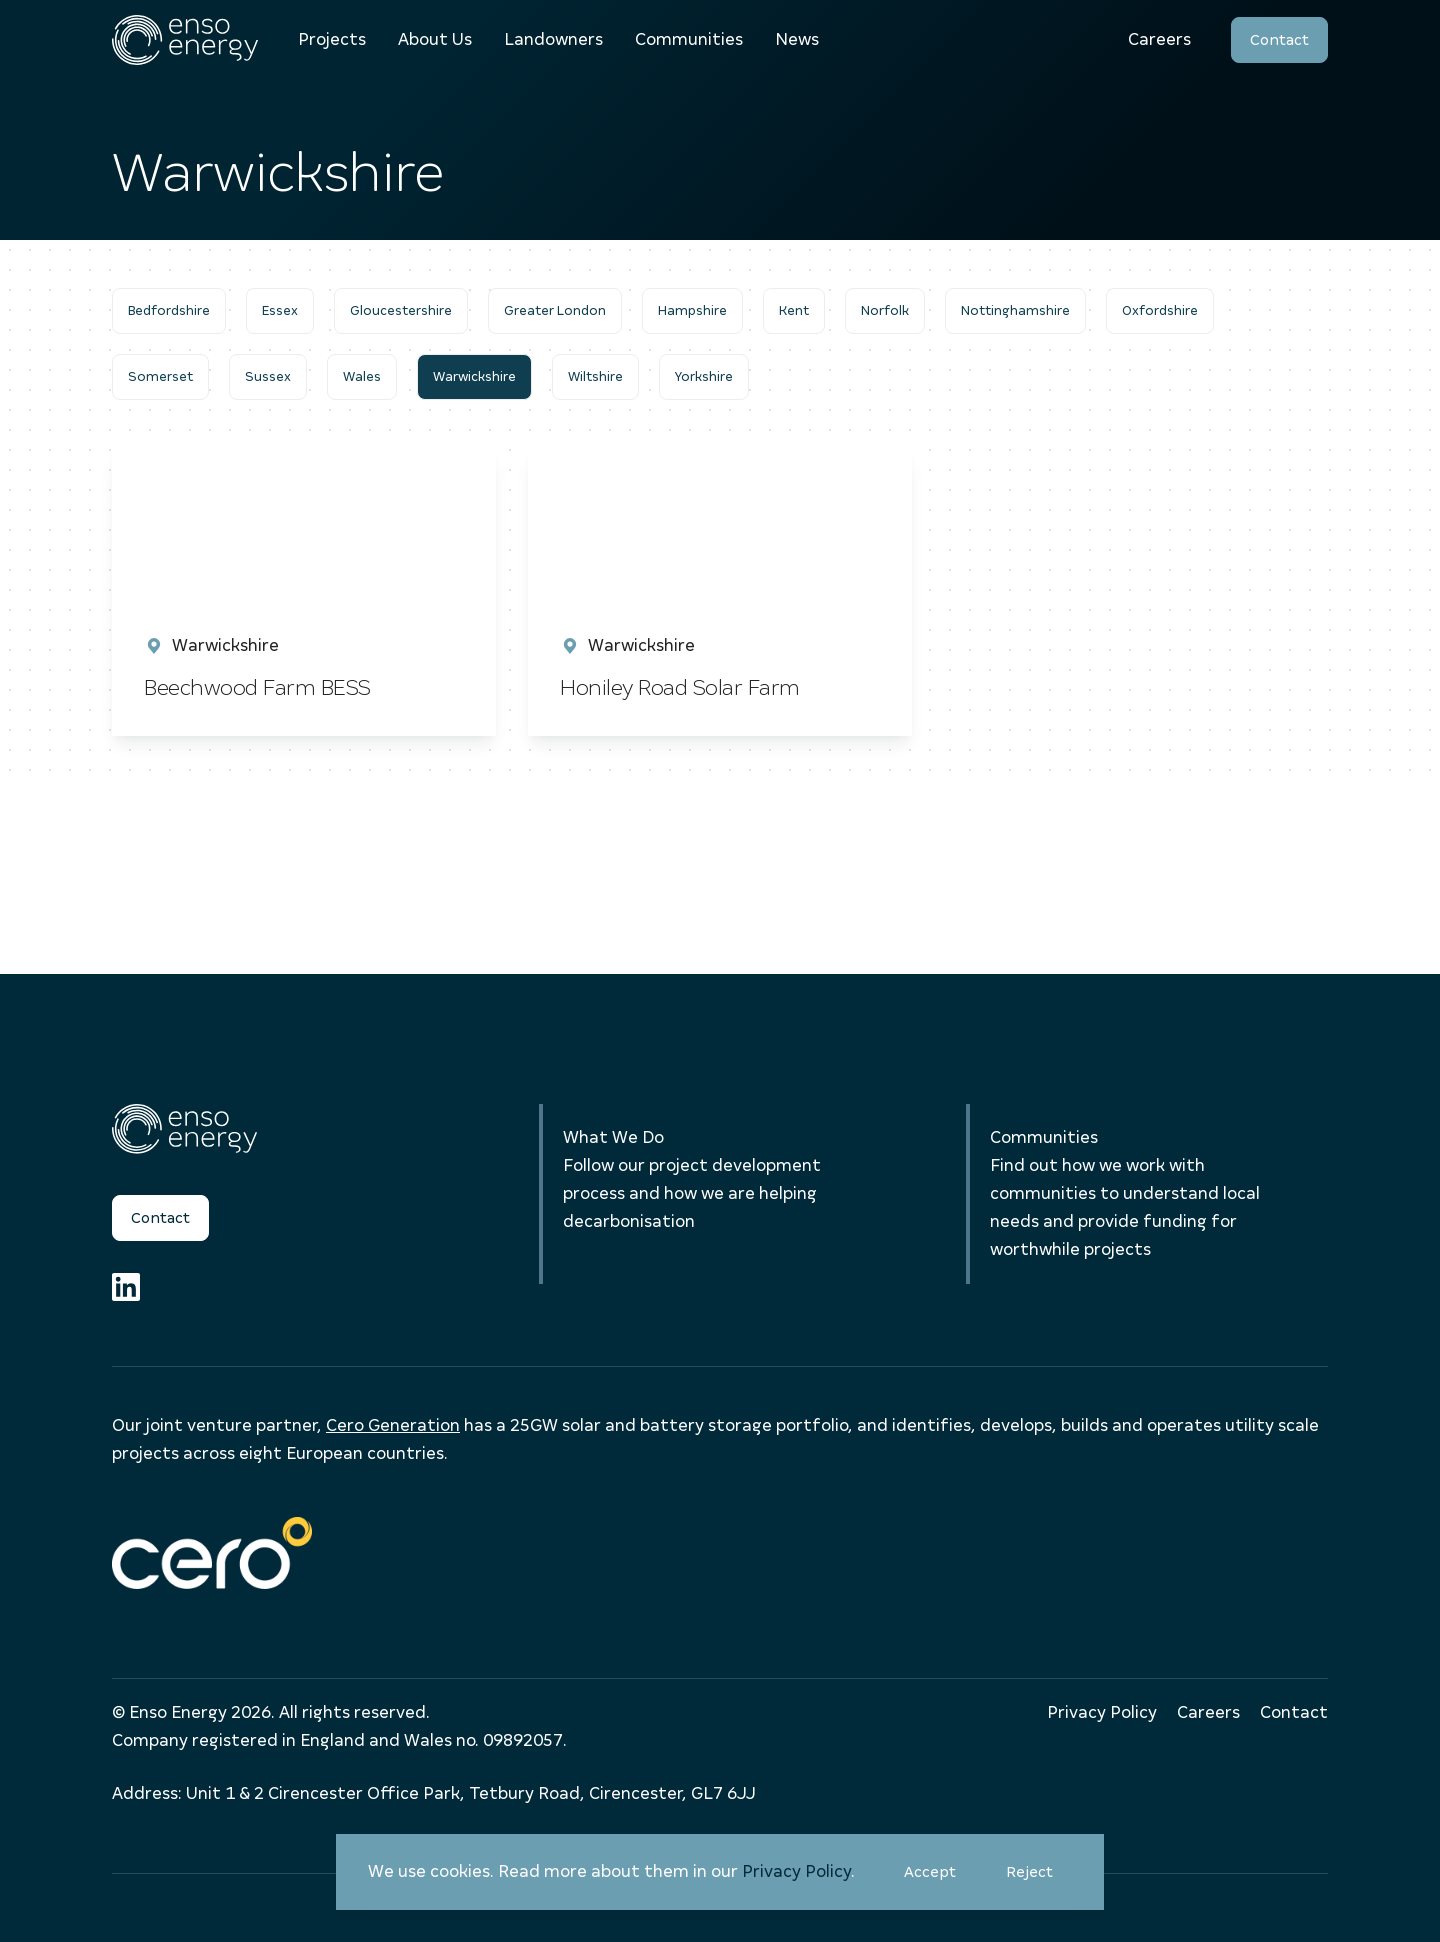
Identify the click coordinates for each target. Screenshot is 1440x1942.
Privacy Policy (796, 1871)
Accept (939, 1879)
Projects (332, 39)
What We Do (613, 1137)
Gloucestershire (401, 310)
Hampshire (692, 310)
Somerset (160, 376)
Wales (362, 376)
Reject (1039, 1879)
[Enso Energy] (185, 40)
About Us (435, 39)
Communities (689, 39)
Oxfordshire (1160, 310)
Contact (1279, 40)
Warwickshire (474, 376)
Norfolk (885, 310)
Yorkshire (704, 376)
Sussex (268, 376)
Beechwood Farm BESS (257, 687)
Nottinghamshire (1015, 310)
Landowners (553, 39)
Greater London (555, 310)
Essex (280, 310)
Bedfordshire (169, 310)
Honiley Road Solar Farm (682, 687)
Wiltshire (595, 376)
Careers (1159, 39)
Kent (794, 310)
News (797, 39)
